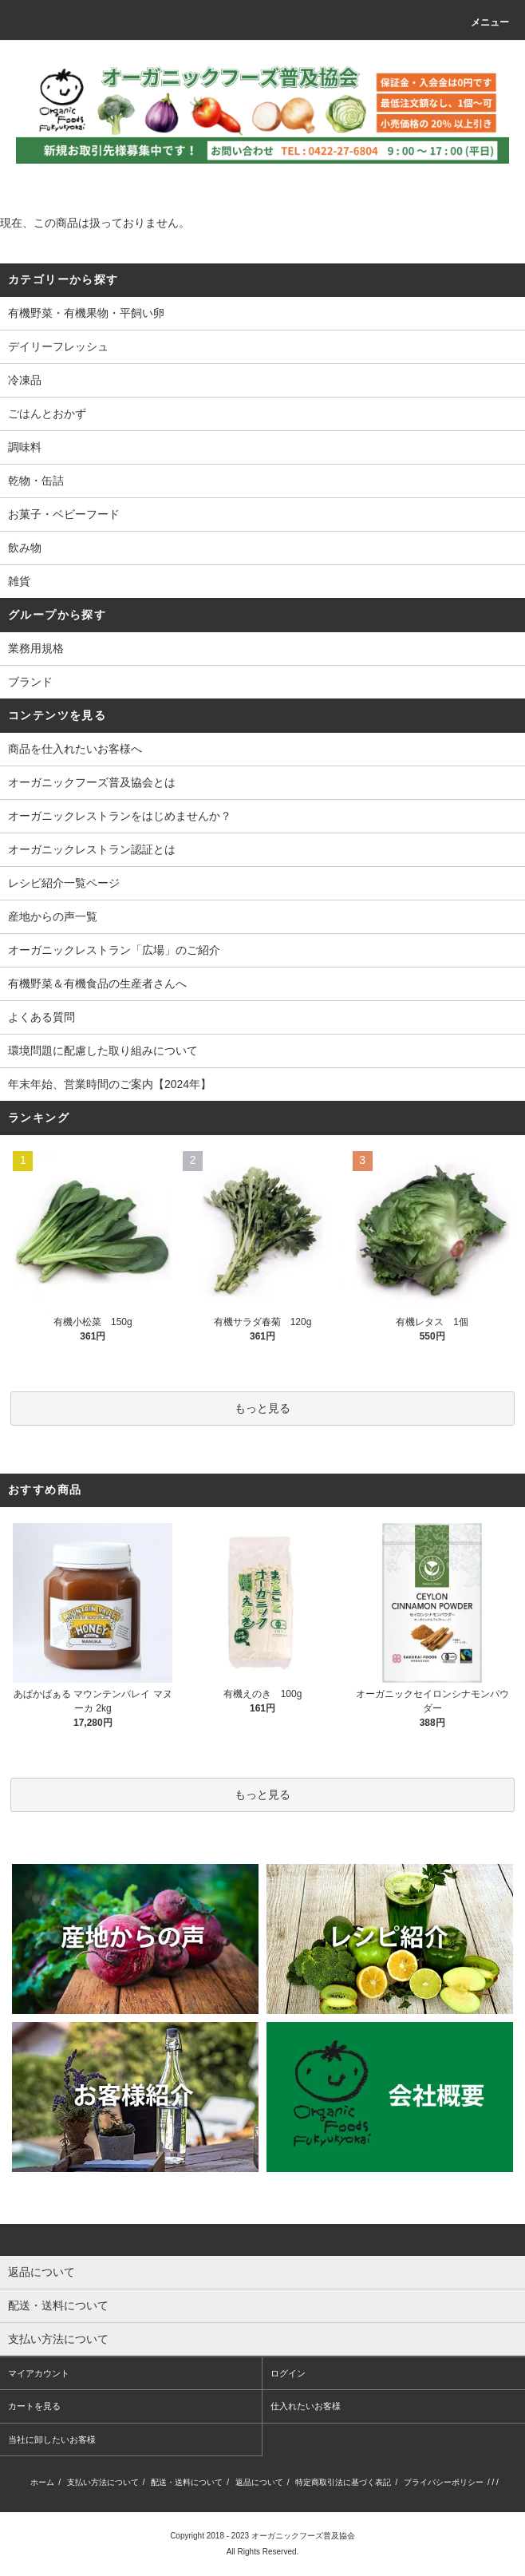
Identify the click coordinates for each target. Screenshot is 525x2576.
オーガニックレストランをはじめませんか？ (119, 815)
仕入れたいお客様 (305, 2406)
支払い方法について (103, 2482)
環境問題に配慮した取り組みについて (103, 1050)
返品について (259, 2482)
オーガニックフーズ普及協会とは (92, 782)
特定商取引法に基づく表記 (343, 2482)
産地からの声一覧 (52, 916)
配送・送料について (187, 2482)
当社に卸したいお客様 (52, 2439)
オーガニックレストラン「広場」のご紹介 (114, 950)
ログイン (288, 2373)
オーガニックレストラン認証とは (92, 849)
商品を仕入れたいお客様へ (75, 748)
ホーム (42, 2482)
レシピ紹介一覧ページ (64, 882)
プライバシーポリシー (444, 2482)
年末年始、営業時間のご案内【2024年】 (109, 1084)
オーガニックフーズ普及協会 (303, 2535)
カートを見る (34, 2406)
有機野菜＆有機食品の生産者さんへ (97, 983)
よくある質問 (41, 1017)
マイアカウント (38, 2373)
